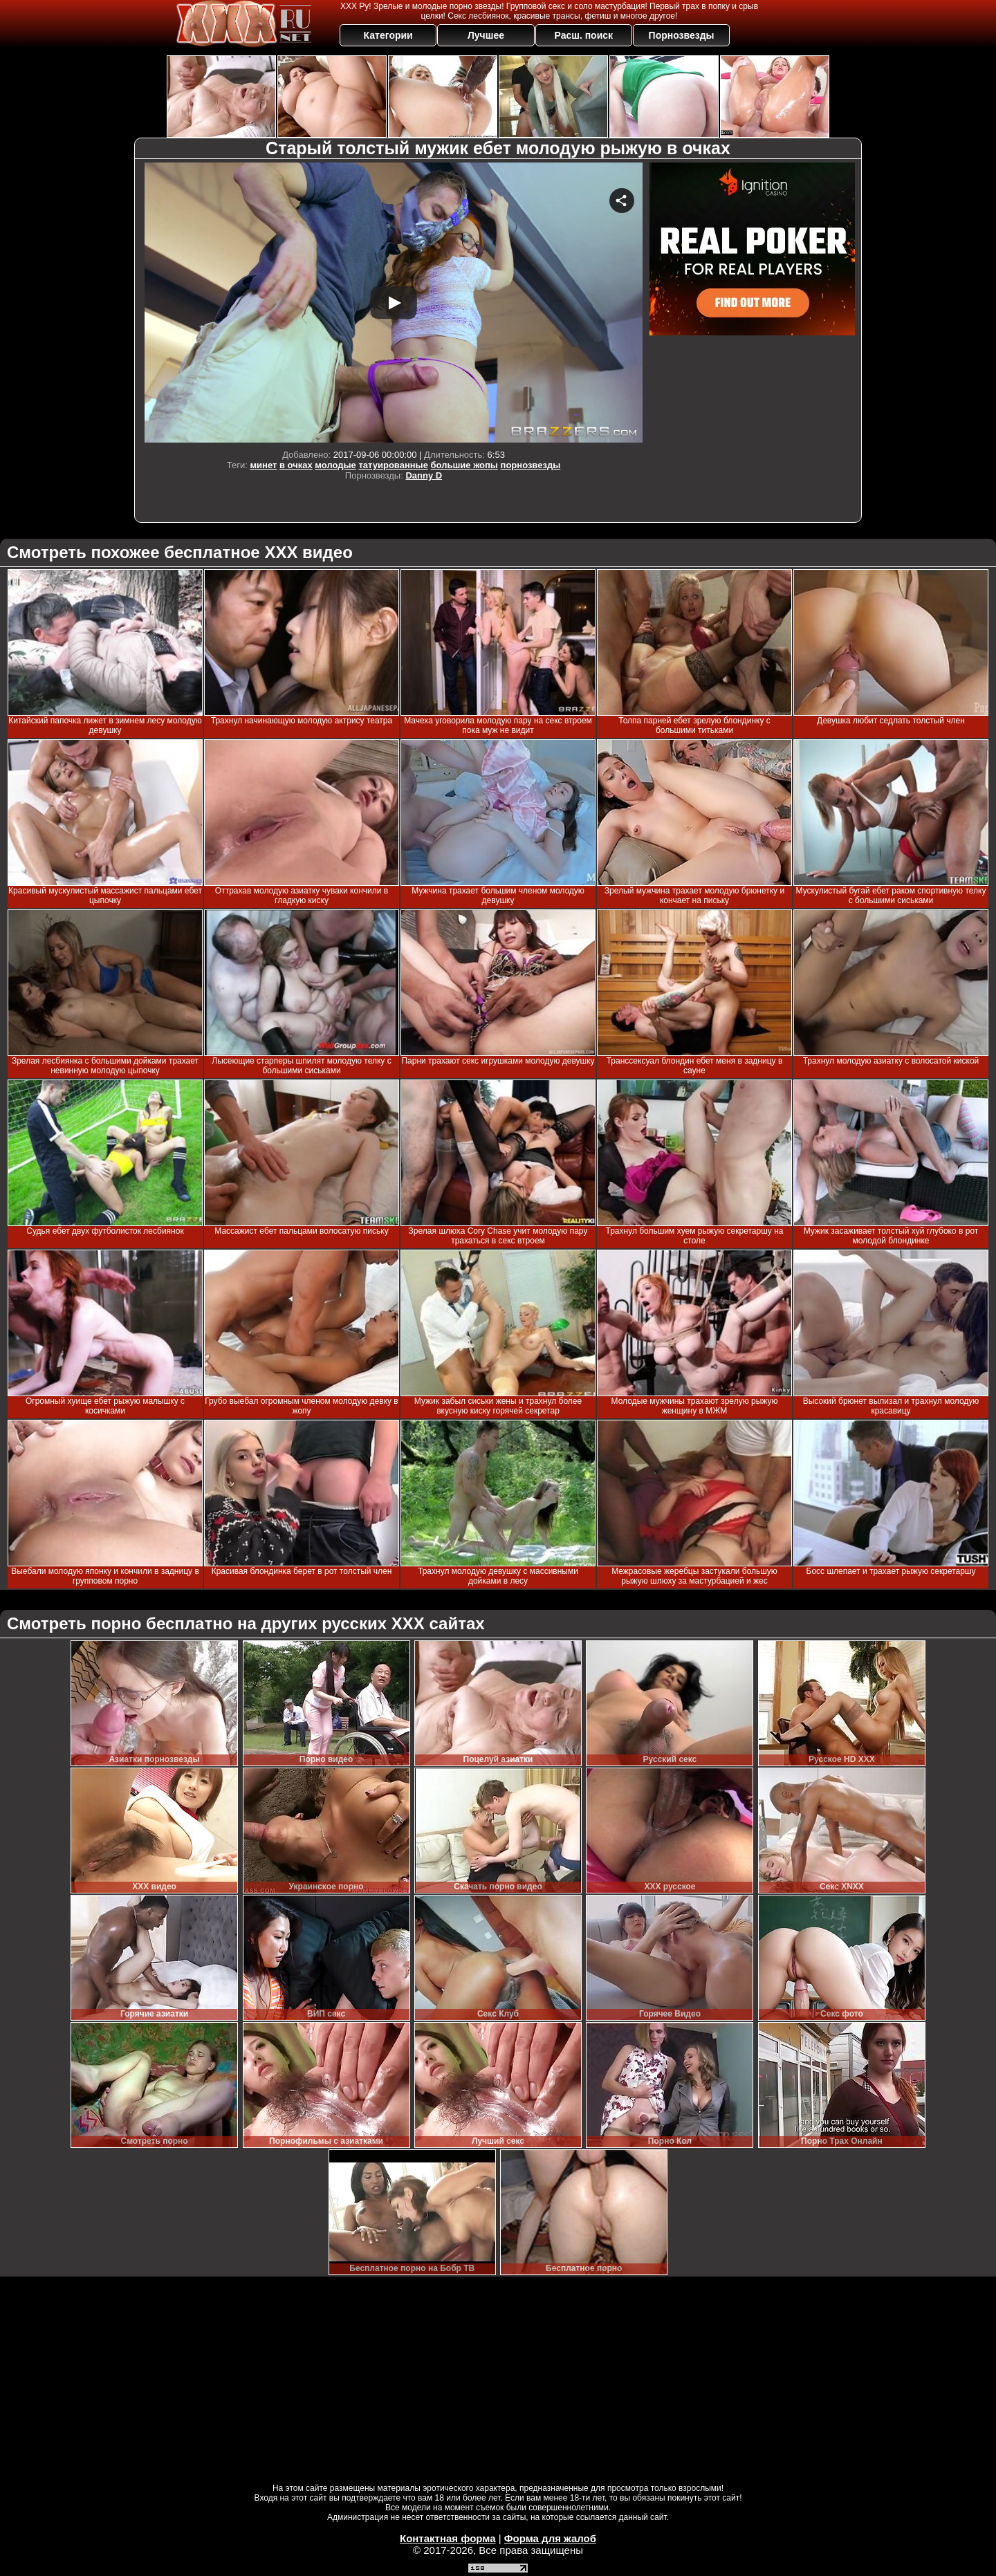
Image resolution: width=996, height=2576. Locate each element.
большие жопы (464, 465)
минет (263, 465)
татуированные (392, 465)
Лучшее (486, 35)
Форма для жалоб (550, 2538)
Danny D (423, 475)
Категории (388, 35)
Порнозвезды (681, 35)
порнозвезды (531, 465)
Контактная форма (448, 2538)
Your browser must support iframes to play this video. (394, 303)
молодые (335, 465)
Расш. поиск (583, 35)
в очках (296, 465)
